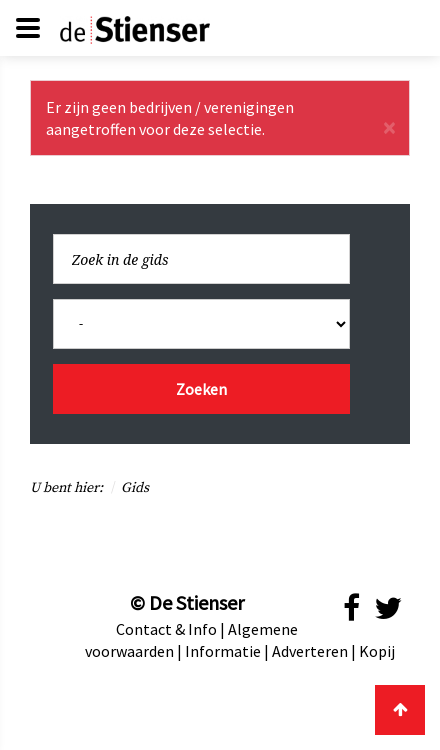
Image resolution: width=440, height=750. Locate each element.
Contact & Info (166, 629)
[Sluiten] (389, 128)
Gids (135, 488)
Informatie (223, 651)
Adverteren (310, 651)
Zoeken (201, 389)
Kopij (377, 651)
